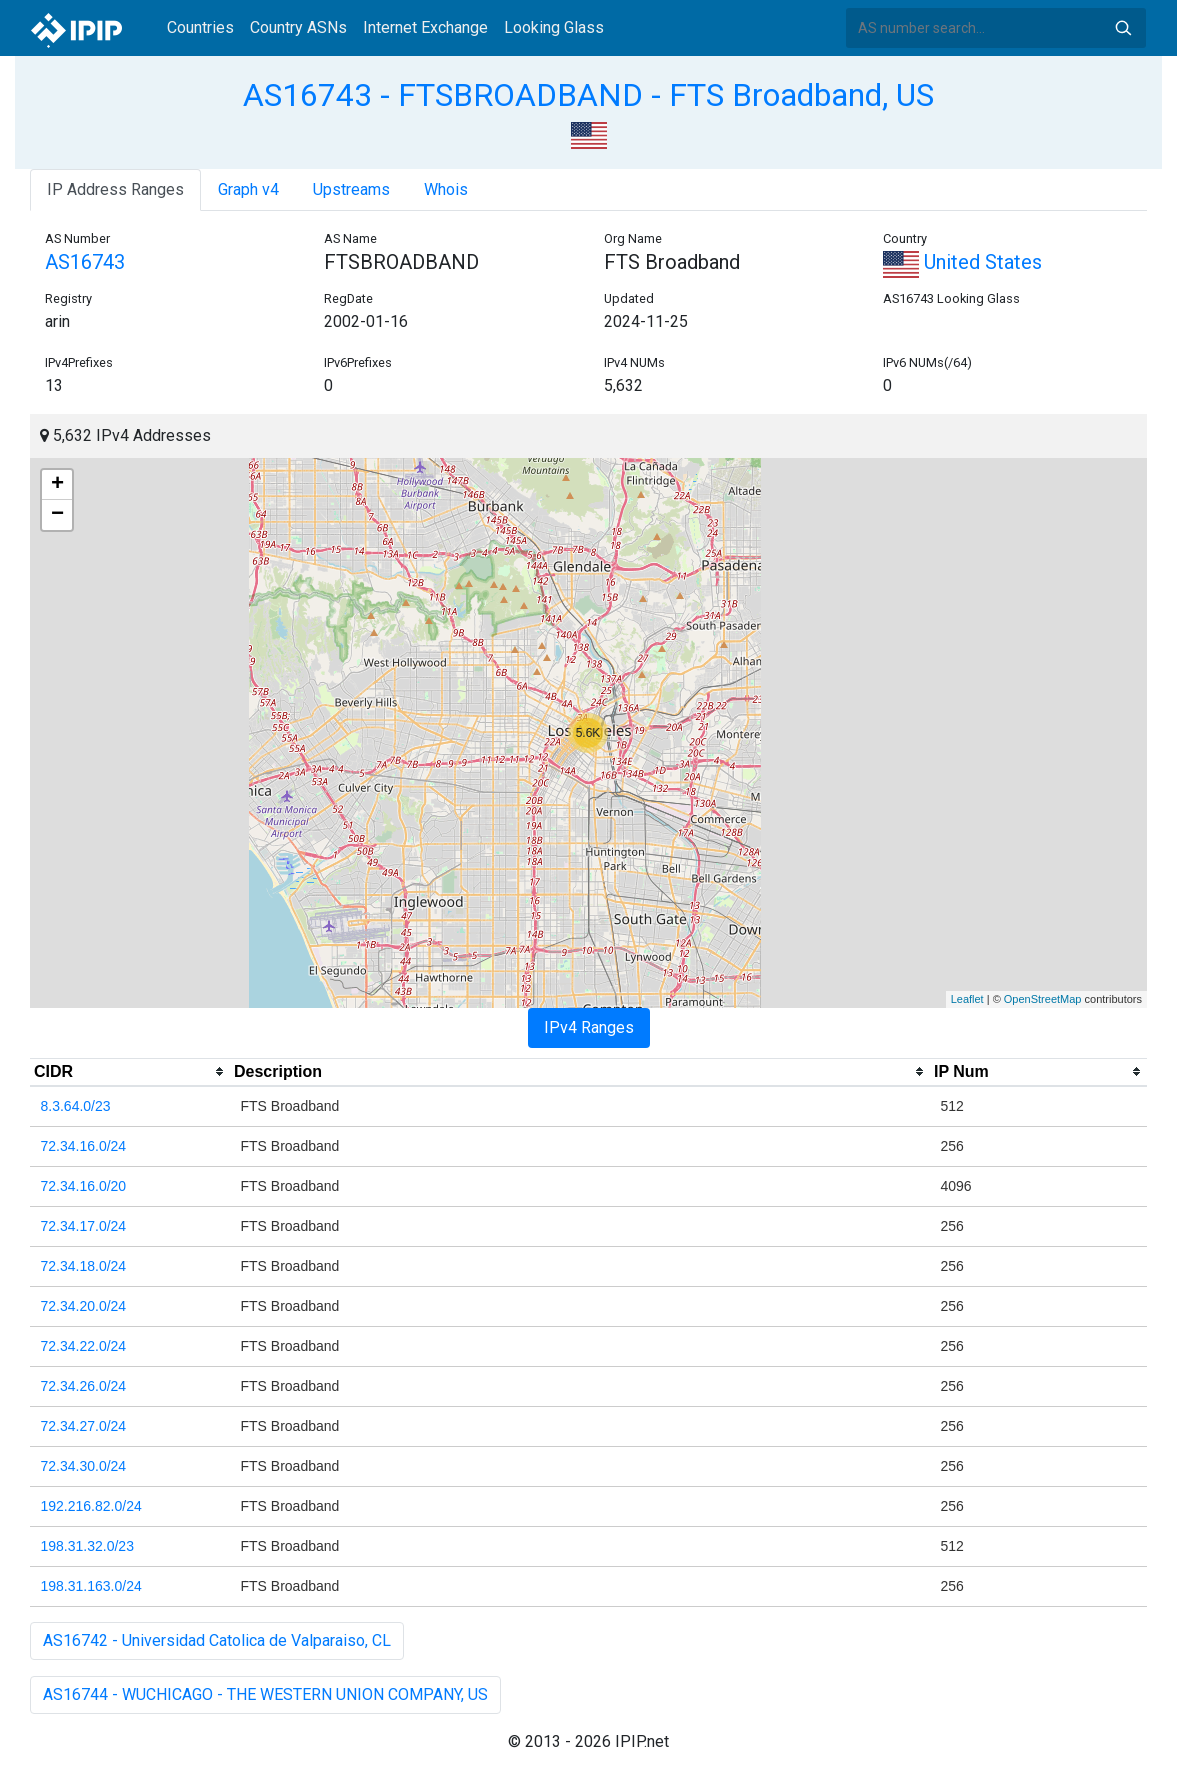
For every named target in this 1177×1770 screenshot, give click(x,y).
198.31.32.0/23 (87, 1546)
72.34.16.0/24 (84, 1146)
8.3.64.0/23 (76, 1106)
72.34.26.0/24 (84, 1386)
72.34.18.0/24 (84, 1266)
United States (962, 262)
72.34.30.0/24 (84, 1466)
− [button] (57, 515)
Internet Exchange (425, 27)
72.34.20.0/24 (84, 1306)
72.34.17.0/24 (84, 1226)
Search (1123, 28)
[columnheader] (130, 1072)
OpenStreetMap (1043, 999)
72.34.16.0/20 (84, 1186)
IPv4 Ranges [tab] (589, 1027)
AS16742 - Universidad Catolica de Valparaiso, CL (217, 1640)
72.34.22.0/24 (84, 1346)
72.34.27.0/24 (84, 1426)
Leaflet (967, 999)
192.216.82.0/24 (91, 1506)
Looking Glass (554, 27)
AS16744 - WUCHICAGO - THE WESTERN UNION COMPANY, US (265, 1694)
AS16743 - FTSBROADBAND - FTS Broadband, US (588, 95)
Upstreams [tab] (351, 189)
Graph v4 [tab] (248, 189)
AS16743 (85, 262)
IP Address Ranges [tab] (115, 189)
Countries (200, 27)
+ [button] (57, 485)
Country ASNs (298, 27)
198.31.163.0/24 (91, 1586)
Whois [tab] (446, 189)
